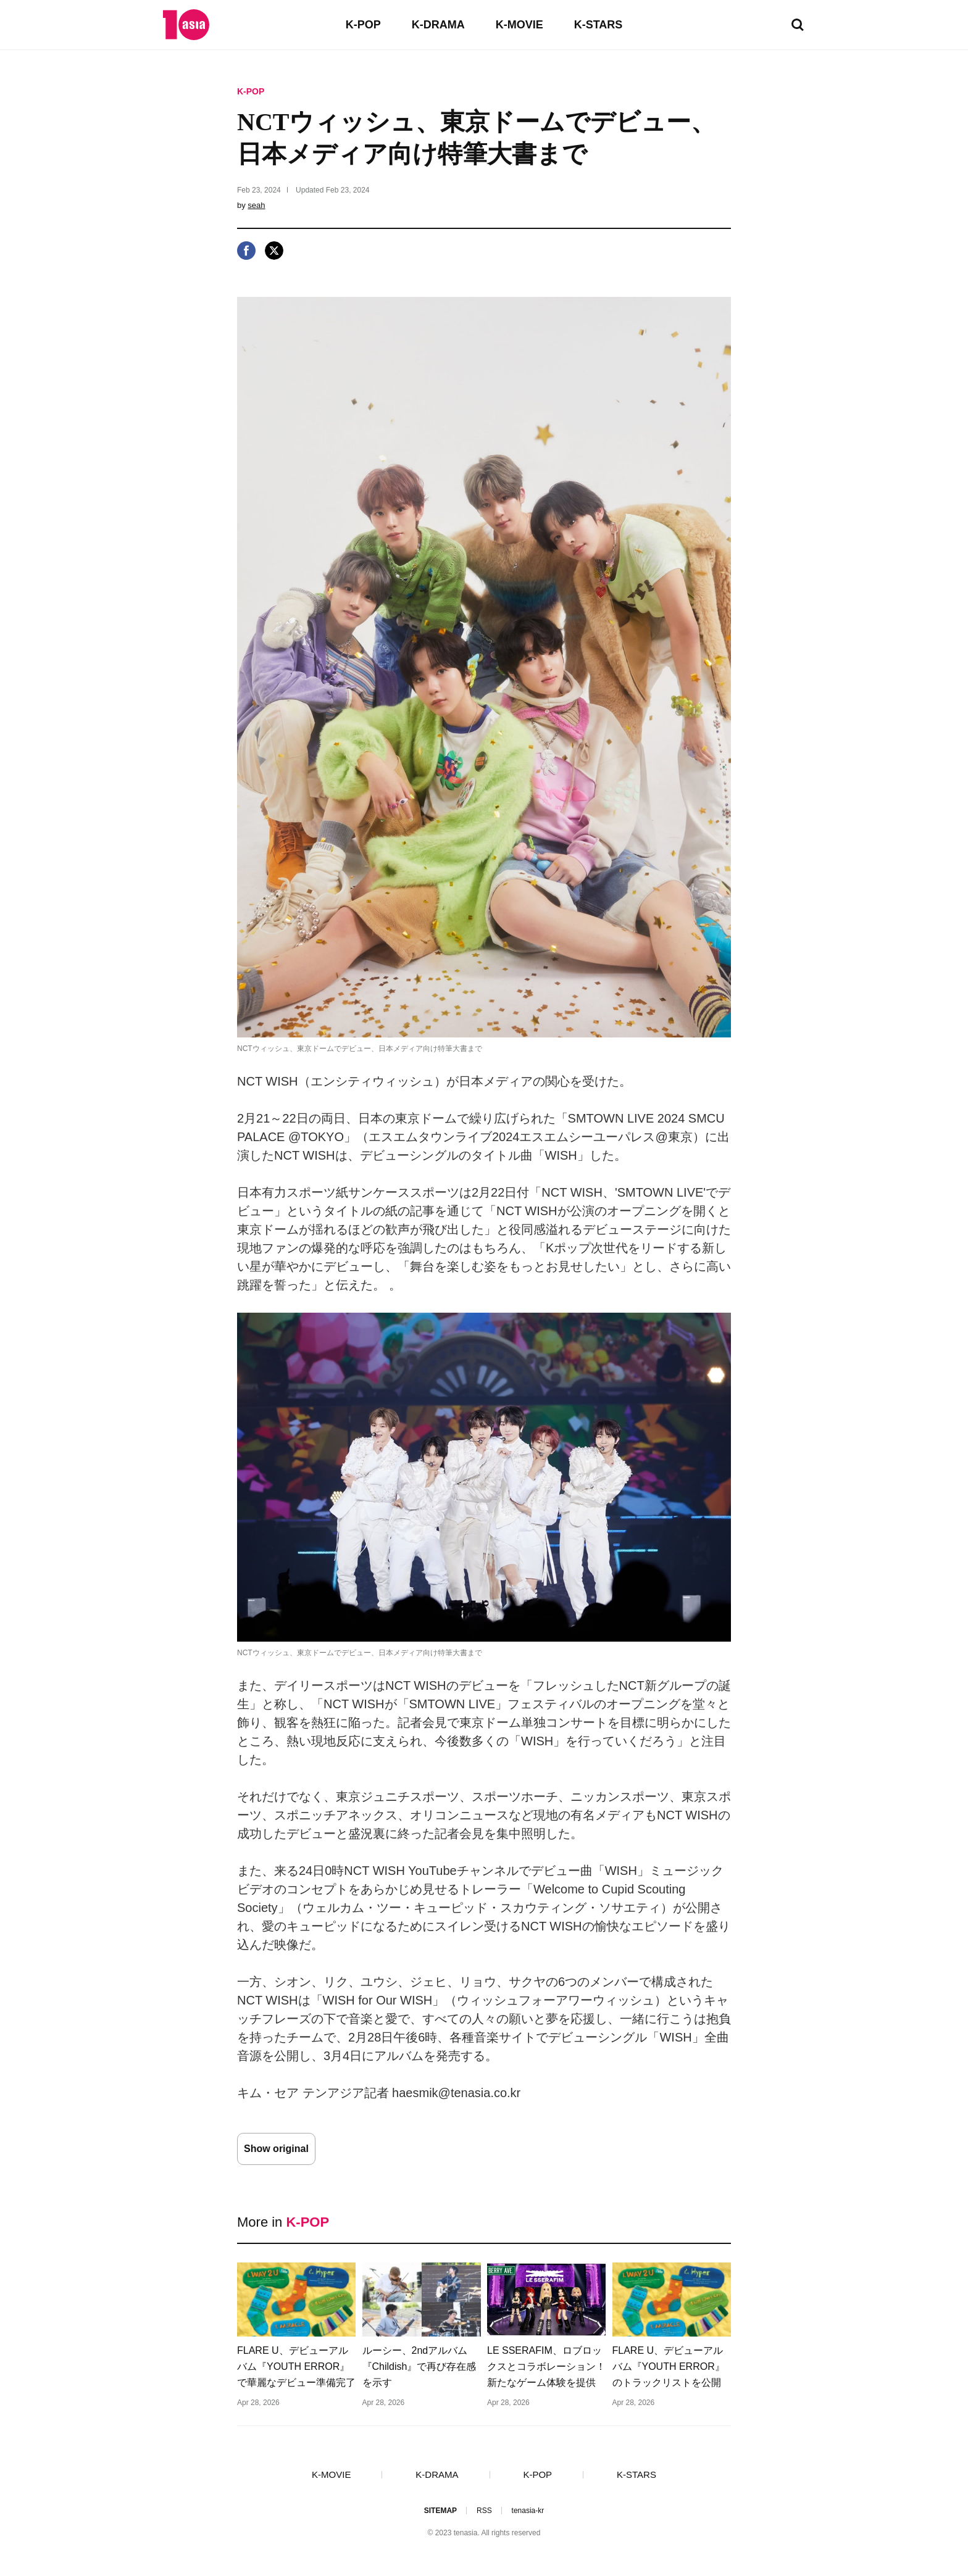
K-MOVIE (519, 25)
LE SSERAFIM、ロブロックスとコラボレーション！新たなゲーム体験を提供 (546, 2366)
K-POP (363, 25)
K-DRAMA (438, 25)
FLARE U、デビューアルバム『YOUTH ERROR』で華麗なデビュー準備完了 (296, 2366)
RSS (484, 2510)
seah (256, 205)
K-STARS (598, 25)
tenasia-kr (528, 2510)
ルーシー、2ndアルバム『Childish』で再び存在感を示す (419, 2366)
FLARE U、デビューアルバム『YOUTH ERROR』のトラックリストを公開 (668, 2366)
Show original (276, 2148)
